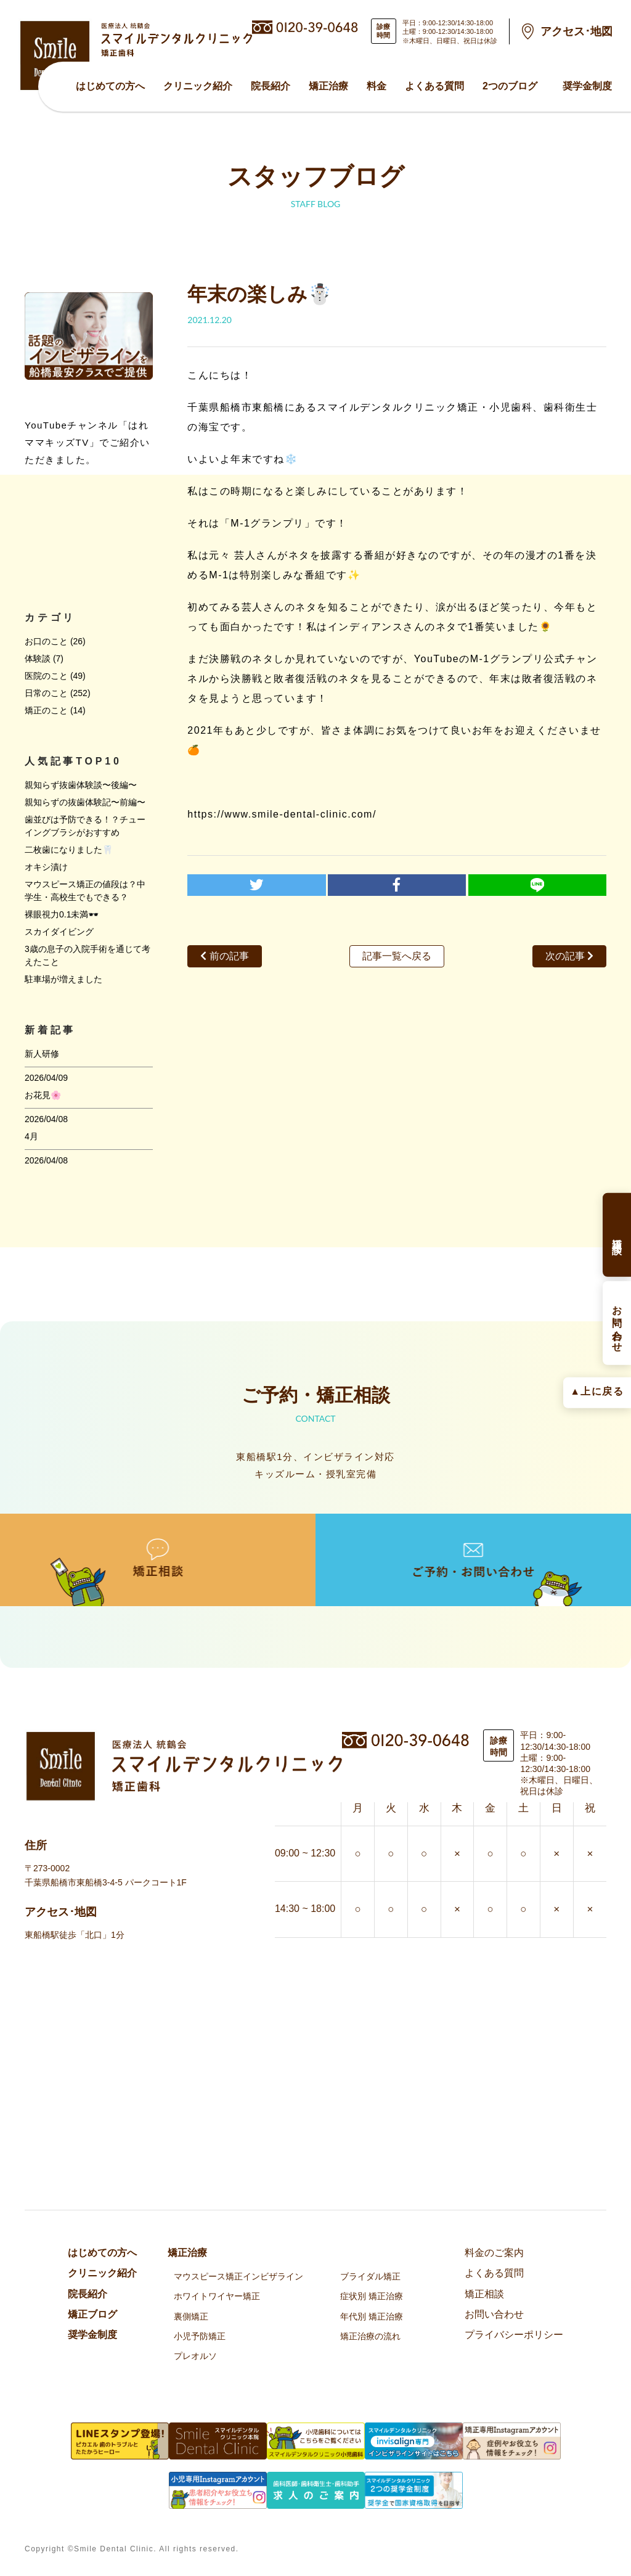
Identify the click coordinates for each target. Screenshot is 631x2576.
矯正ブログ (92, 2314)
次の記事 (569, 956)
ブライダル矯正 (370, 2276)
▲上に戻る (597, 1391)
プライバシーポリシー (514, 2334)
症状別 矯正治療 (371, 2296)
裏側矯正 (191, 2316)
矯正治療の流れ (370, 2336)
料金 (376, 86)
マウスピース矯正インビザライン (238, 2276)
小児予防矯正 (200, 2336)
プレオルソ (195, 2356)
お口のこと (46, 641)
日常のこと (46, 693)
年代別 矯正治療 (371, 2316)
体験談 (38, 658)
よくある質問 (434, 86)
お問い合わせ (494, 2314)
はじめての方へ (110, 86)
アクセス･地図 (576, 31)
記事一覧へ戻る (396, 956)
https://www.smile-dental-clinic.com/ (282, 814)
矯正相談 (484, 2294)
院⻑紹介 (270, 86)
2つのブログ (509, 86)
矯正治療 (328, 86)
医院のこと (46, 676)
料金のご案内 (494, 2252)
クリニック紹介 (197, 86)
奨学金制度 (587, 86)
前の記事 (224, 956)
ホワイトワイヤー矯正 (217, 2296)
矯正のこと (46, 710)
